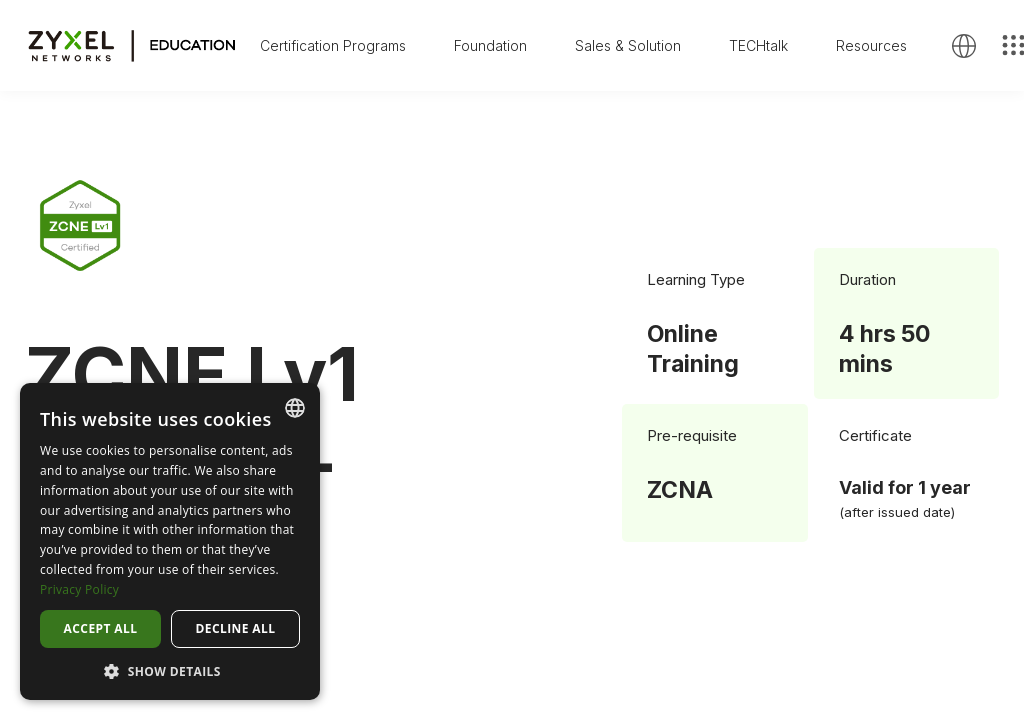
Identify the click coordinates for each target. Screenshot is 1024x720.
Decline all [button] (236, 628)
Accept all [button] (101, 628)
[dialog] (170, 541)
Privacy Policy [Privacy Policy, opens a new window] (79, 589)
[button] (170, 670)
